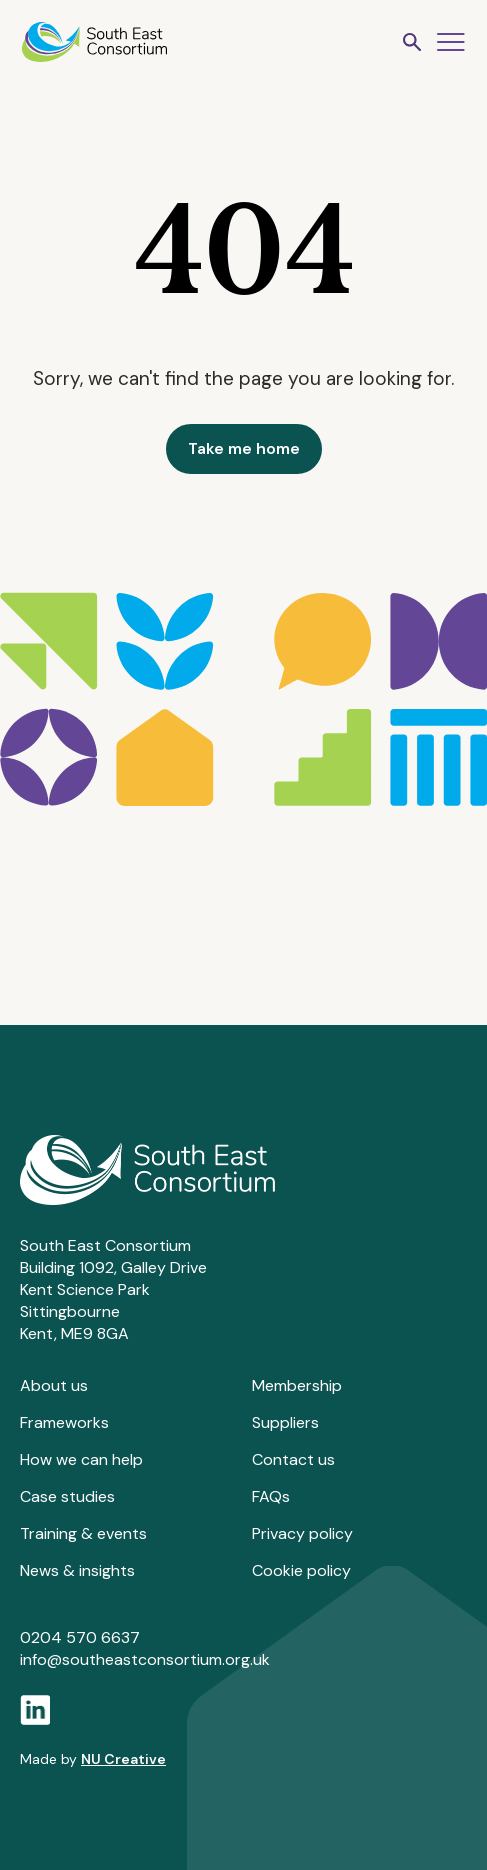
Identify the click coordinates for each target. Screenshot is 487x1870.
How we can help (81, 1459)
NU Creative (123, 1759)
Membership (297, 1385)
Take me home (244, 448)
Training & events (83, 1533)
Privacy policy (302, 1533)
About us (54, 1385)
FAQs (271, 1496)
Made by (93, 1759)
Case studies (67, 1496)
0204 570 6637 (80, 1637)
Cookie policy (301, 1570)
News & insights (77, 1570)
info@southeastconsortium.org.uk (145, 1659)
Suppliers (285, 1422)
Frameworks (64, 1422)
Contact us (293, 1459)
